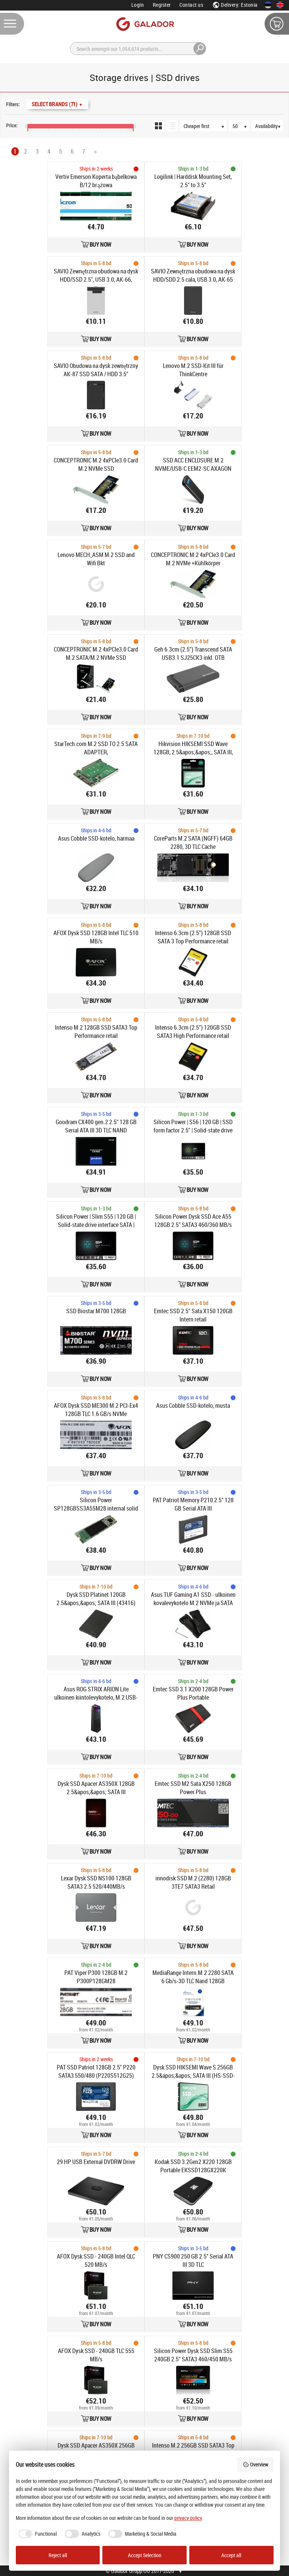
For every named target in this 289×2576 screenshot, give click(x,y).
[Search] (138, 49)
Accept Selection (144, 2555)
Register (162, 4)
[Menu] (12, 24)
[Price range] (7, 117)
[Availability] (271, 125)
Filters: (13, 104)
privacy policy (188, 2517)
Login (137, 4)
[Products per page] (243, 125)
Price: (12, 125)
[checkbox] (36, 2534)
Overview (255, 2464)
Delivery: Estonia (235, 4)
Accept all (231, 2555)
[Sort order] (207, 125)
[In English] (280, 5)
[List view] (172, 125)
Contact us (191, 4)
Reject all (58, 2555)
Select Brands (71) (57, 104)
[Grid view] (158, 125)
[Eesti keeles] (268, 5)
